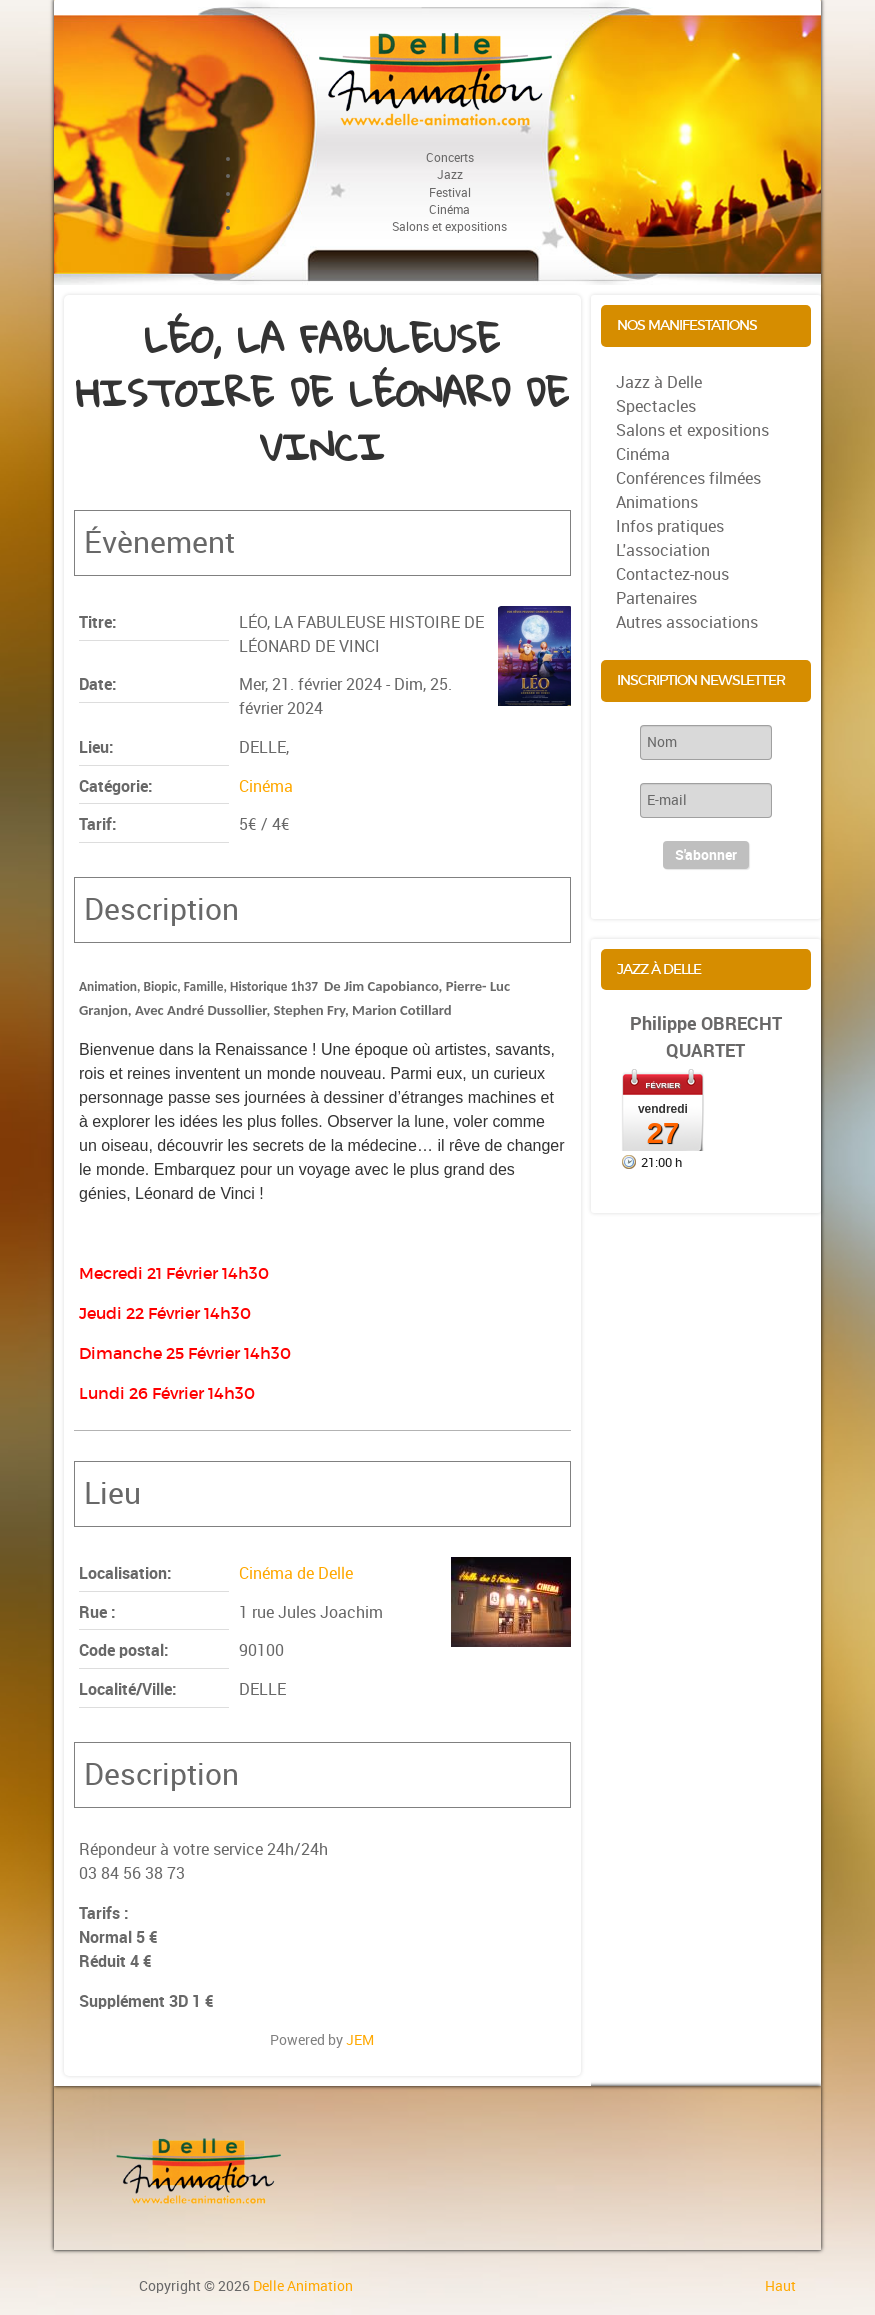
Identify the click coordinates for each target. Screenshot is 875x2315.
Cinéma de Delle (296, 1573)
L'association (663, 550)
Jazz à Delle (659, 382)
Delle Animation (303, 2286)
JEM (360, 2040)
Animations (657, 502)
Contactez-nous (672, 574)
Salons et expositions (692, 430)
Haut (780, 2286)
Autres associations (687, 622)
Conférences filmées (688, 478)
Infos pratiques (670, 526)
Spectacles (656, 406)
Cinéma (266, 786)
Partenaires (656, 598)
